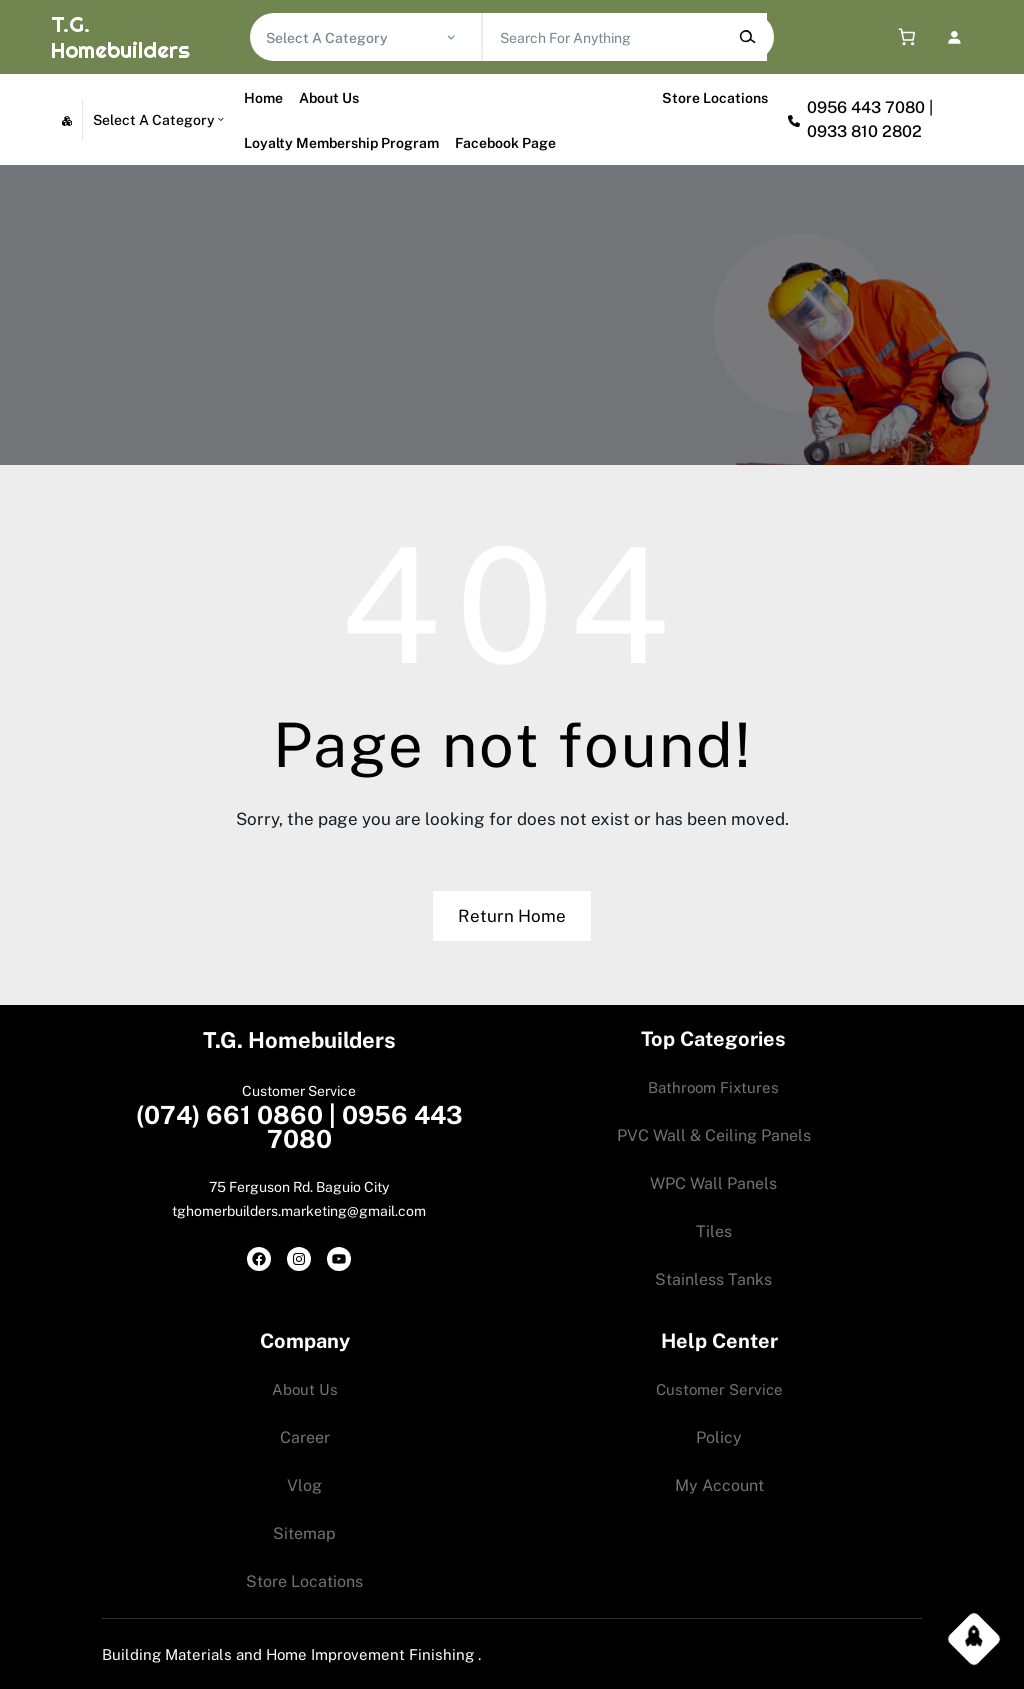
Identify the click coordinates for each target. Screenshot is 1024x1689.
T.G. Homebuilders (120, 37)
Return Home (512, 916)
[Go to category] (451, 37)
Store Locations (715, 98)
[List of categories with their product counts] (356, 38)
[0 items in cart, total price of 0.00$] (903, 37)
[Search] (746, 37)
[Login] (954, 37)
